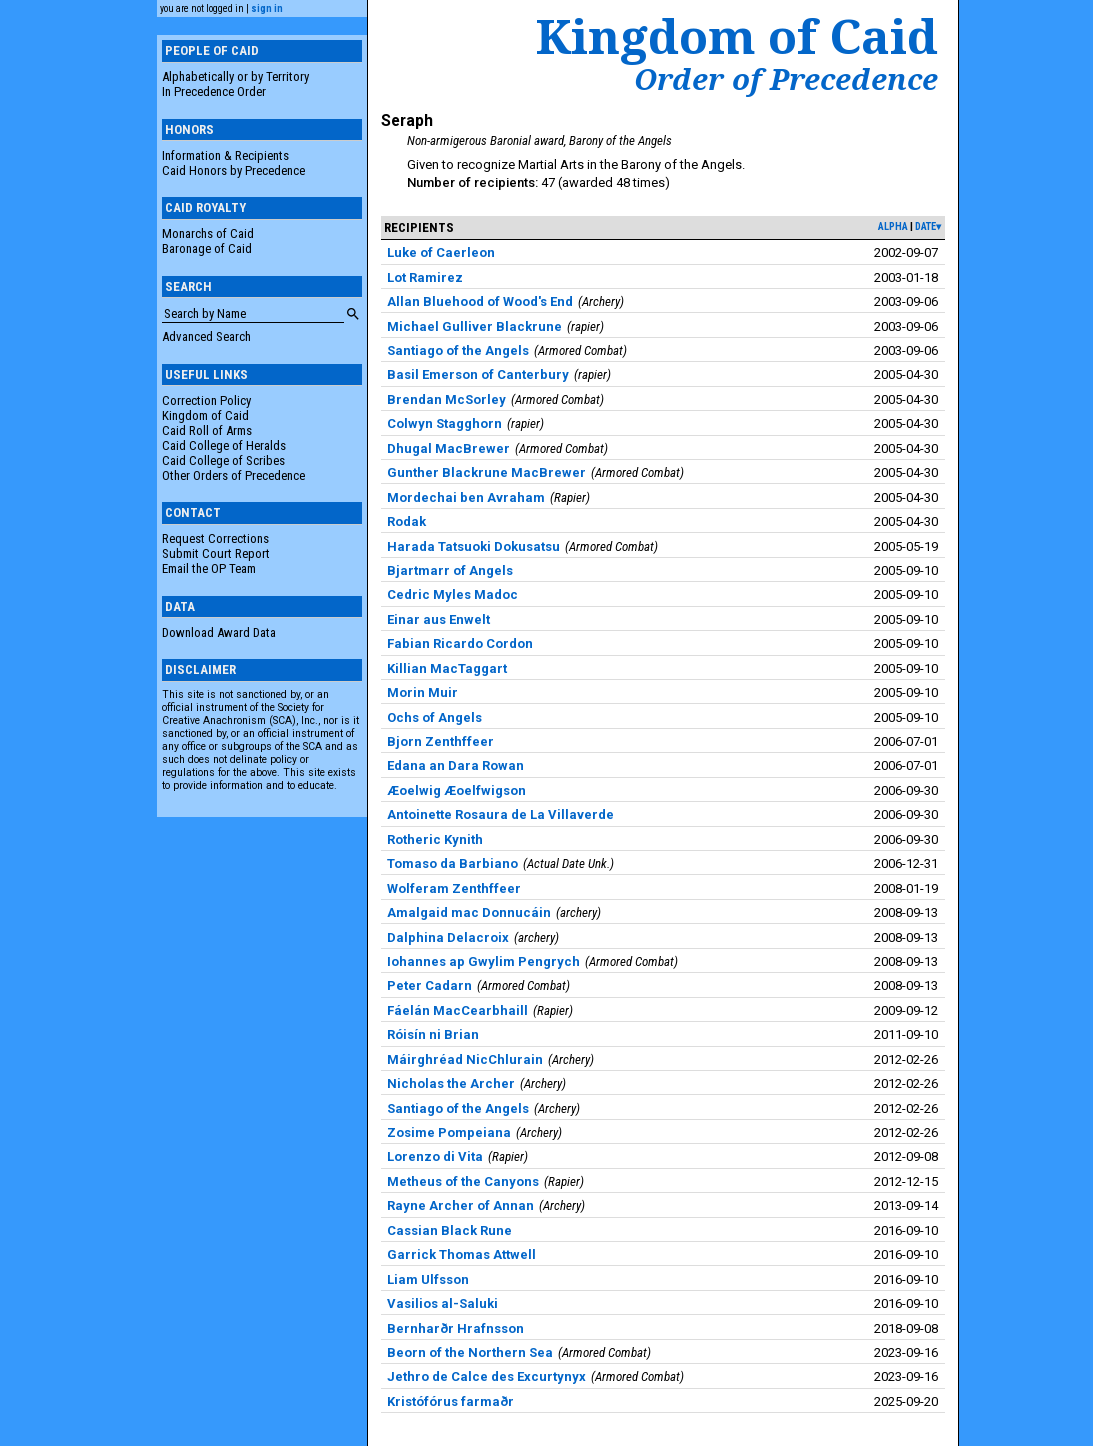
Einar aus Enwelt (438, 619)
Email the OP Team (209, 568)
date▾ (928, 226)
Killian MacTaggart (447, 668)
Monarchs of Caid (208, 233)
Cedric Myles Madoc (452, 594)
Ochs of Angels (434, 717)
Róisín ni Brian (433, 1034)
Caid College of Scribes (223, 460)
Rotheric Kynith (435, 839)
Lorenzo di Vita (435, 1156)
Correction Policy (206, 400)
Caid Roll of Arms (207, 430)
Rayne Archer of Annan (460, 1205)
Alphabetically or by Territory (235, 76)
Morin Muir (422, 692)
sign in (267, 8)
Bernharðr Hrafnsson (455, 1328)
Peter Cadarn (429, 985)
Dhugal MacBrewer (448, 448)
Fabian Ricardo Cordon (460, 643)
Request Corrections (215, 538)
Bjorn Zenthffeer (440, 741)
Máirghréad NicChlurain (465, 1059)
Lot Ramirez (425, 277)
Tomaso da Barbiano (452, 863)
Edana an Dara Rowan (455, 765)
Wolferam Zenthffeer (454, 888)
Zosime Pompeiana (449, 1132)
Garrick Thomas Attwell (461, 1254)
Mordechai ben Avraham (466, 497)
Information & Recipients (225, 155)
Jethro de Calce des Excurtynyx (486, 1376)
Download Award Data (219, 632)
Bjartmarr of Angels (450, 570)
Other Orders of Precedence (233, 475)
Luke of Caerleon (441, 252)
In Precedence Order (214, 91)
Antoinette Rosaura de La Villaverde (500, 814)
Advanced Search (206, 336)
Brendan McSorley (446, 399)
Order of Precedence (786, 79)
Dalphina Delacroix (448, 937)
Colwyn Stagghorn (444, 423)
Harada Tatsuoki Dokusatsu (473, 546)
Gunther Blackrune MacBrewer (486, 472)
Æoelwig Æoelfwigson (456, 790)
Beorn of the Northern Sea (470, 1352)
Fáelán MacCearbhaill (457, 1010)
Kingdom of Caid (205, 415)
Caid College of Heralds (224, 445)
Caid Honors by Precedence (233, 170)
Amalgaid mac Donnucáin (469, 912)
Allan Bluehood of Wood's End (480, 301)
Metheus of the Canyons (463, 1181)
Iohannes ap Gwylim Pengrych (483, 961)
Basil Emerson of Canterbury (478, 374)
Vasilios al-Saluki (442, 1303)
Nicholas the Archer (451, 1083)
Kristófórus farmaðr (450, 1401)
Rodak (406, 521)
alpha (893, 226)
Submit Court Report (216, 553)
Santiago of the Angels (458, 350)
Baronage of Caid (207, 248)
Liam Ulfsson (428, 1279)
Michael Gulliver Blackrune (474, 326)
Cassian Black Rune (449, 1230)
